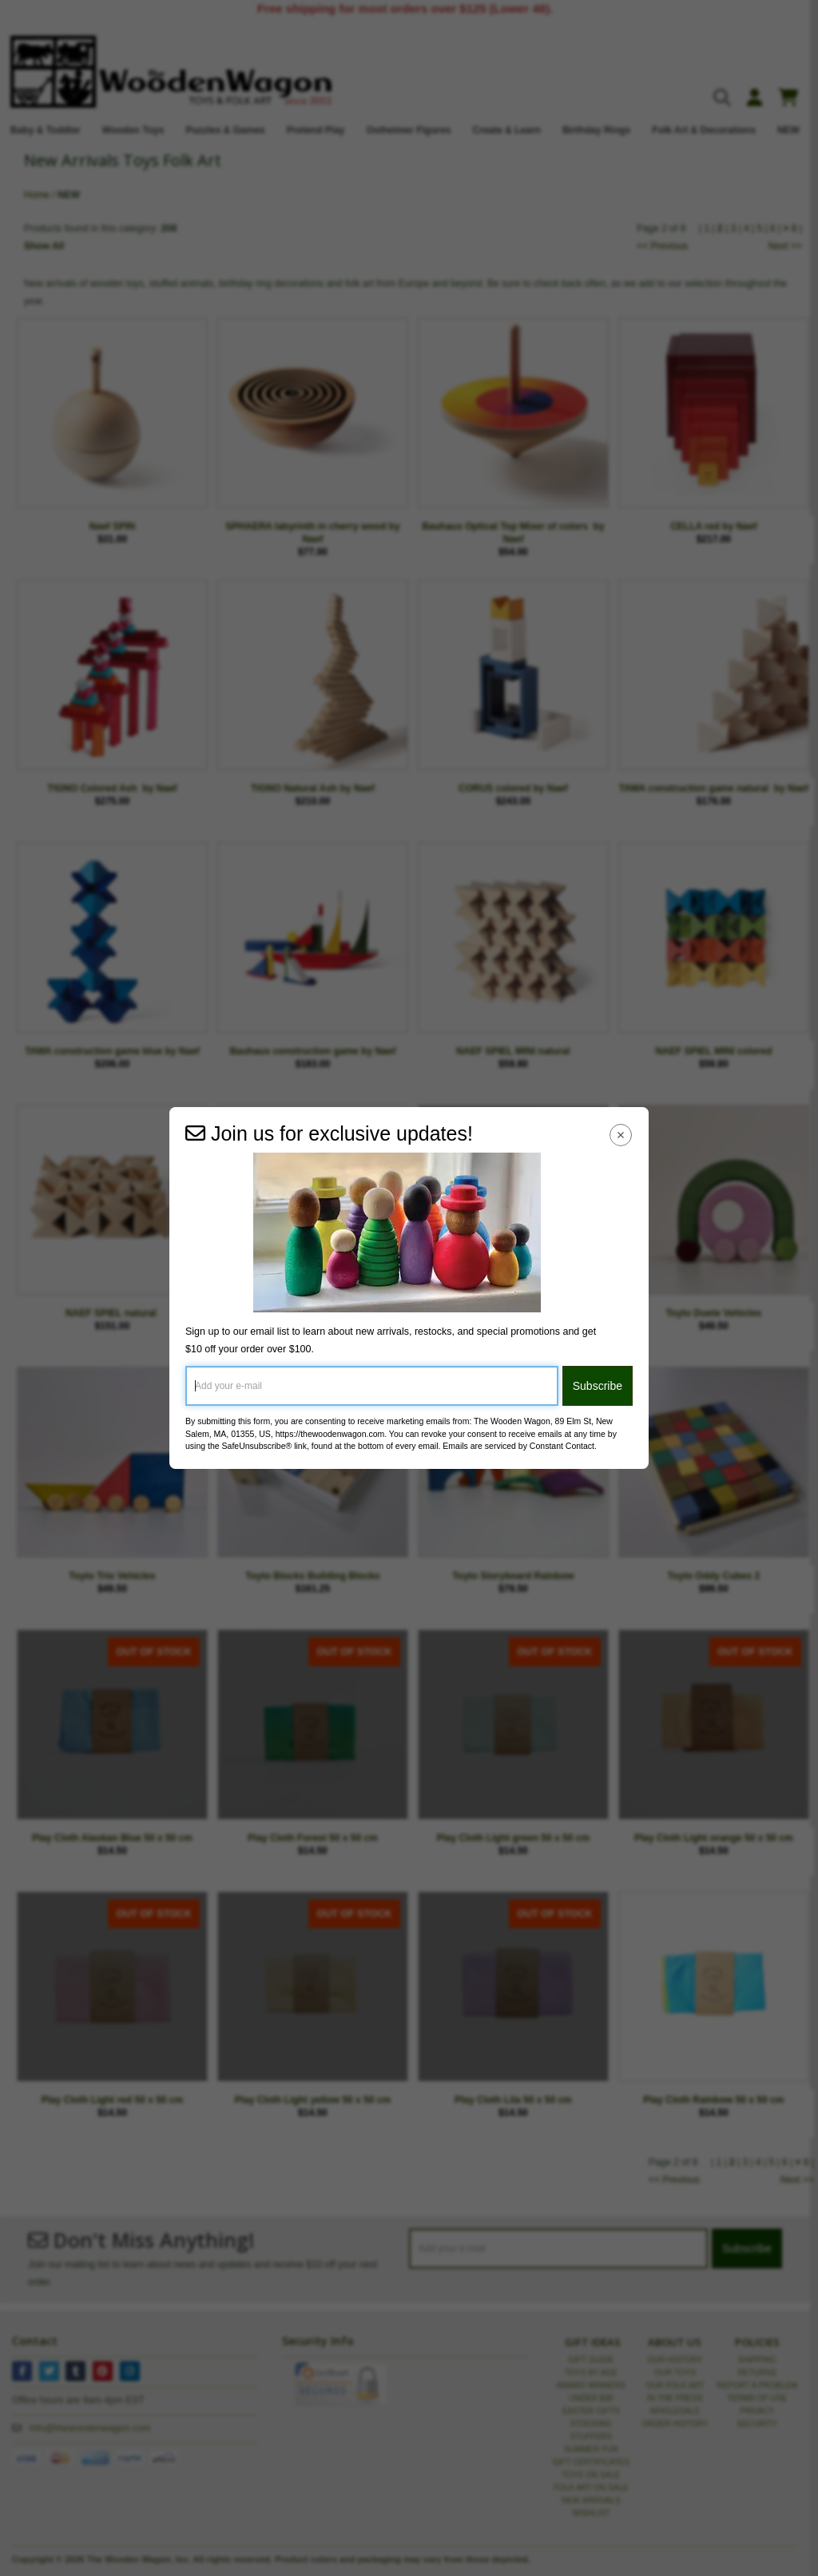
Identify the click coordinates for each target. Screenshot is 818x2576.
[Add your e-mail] (371, 1386)
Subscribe (597, 1385)
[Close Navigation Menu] (621, 1134)
